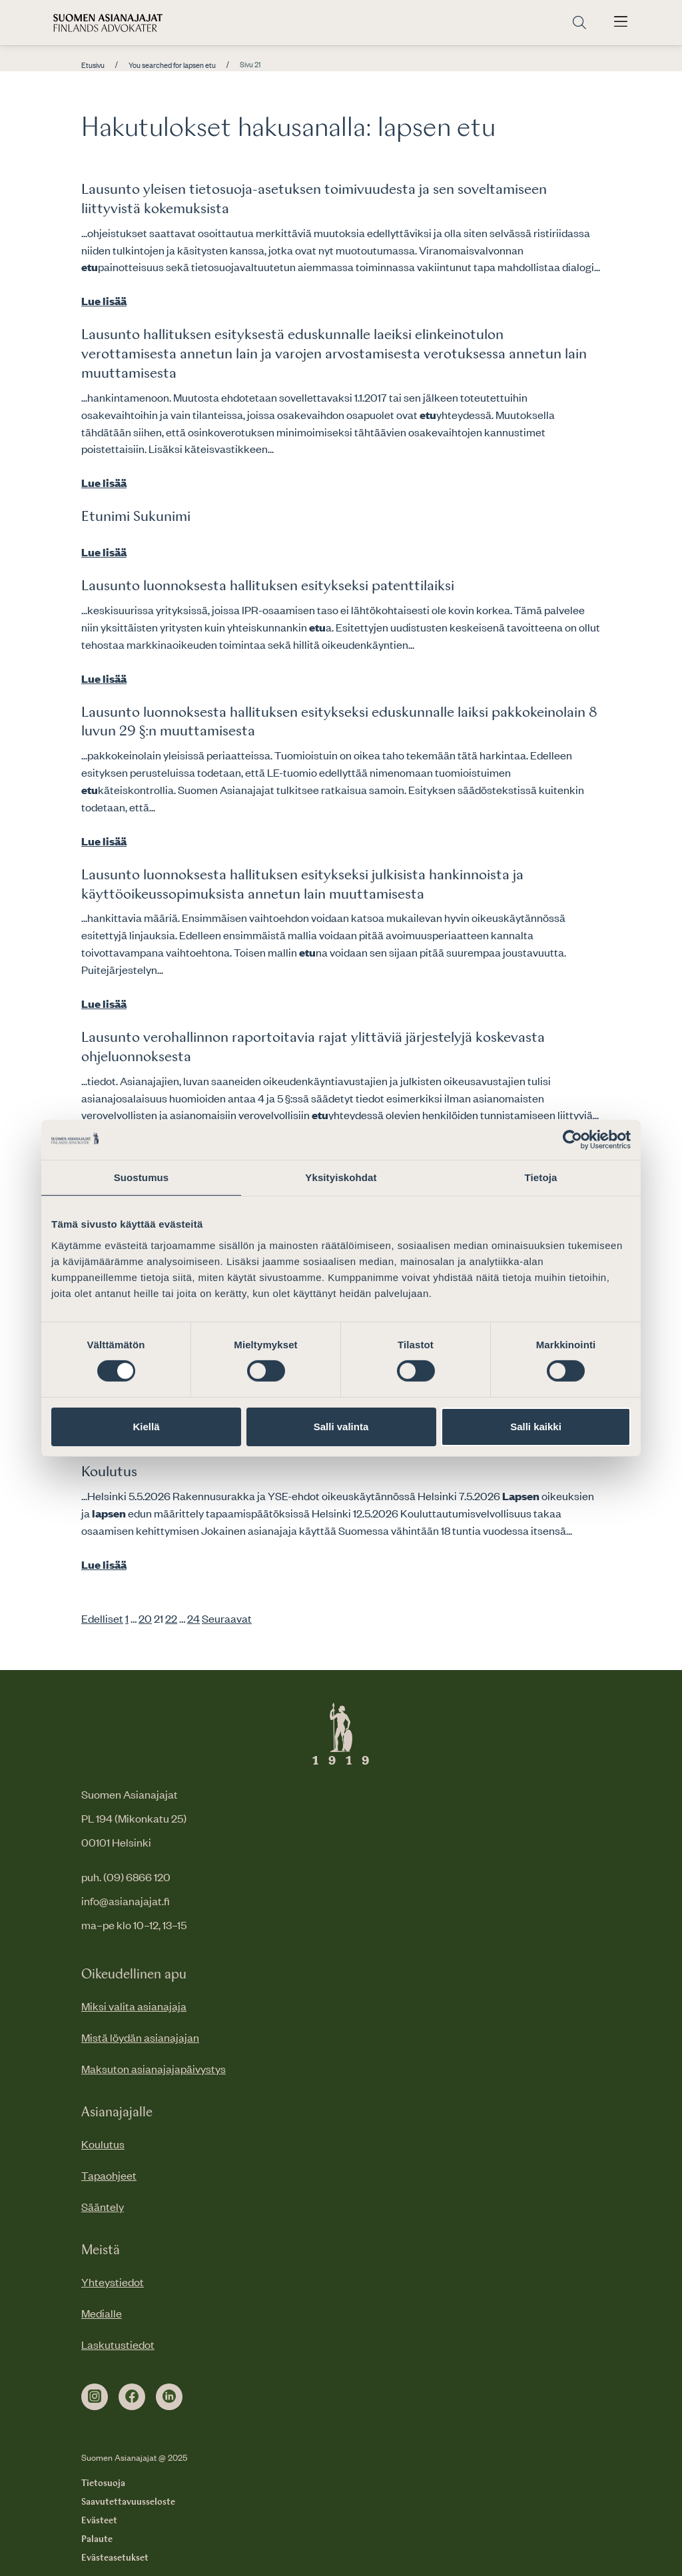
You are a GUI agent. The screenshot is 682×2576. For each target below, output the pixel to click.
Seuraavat (227, 1618)
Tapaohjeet (109, 2175)
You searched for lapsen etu (172, 65)
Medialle (101, 2313)
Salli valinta (341, 1426)
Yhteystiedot (112, 2281)
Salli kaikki (535, 1426)
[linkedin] (169, 2396)
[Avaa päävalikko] (621, 23)
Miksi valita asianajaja (133, 2005)
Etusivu (93, 65)
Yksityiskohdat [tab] (340, 1176)
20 (145, 1618)
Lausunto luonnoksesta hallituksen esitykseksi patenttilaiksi (267, 586)
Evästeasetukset (115, 2558)
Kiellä (146, 1426)
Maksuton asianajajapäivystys (153, 2068)
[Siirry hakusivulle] (579, 23)
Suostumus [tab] (141, 1176)
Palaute (97, 2539)
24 (193, 1618)
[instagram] (94, 2396)
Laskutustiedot (118, 2344)
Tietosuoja (103, 2483)
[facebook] (132, 2396)
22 (171, 1618)
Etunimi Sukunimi (135, 517)
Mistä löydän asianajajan (140, 2037)
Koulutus (109, 1472)
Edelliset (102, 1618)
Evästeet (99, 2520)
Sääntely (102, 2206)
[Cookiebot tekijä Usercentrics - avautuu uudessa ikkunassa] (572, 1139)
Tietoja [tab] (541, 1176)
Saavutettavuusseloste (128, 2502)
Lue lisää (104, 300)
